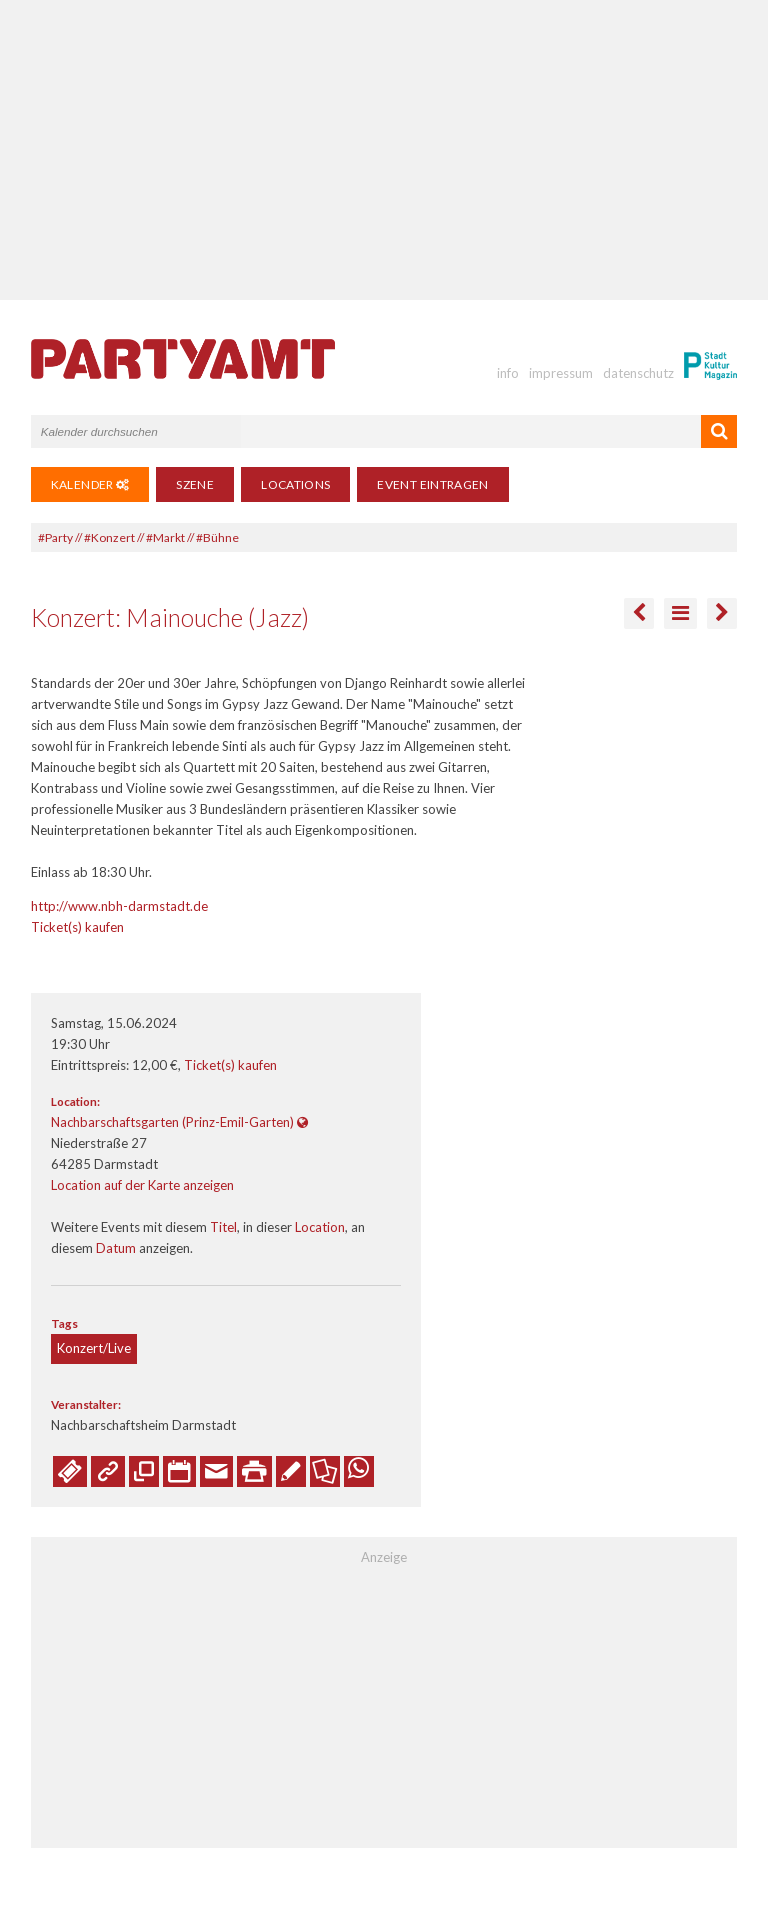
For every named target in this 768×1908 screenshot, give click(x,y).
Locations (295, 484)
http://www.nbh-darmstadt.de (119, 906)
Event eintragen (432, 484)
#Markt (165, 537)
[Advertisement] (384, 150)
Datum (116, 1248)
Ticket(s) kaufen (77, 927)
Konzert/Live (94, 1348)
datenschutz (638, 373)
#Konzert (109, 537)
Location (320, 1227)
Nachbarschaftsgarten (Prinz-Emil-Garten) (172, 1122)
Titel (223, 1227)
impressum (561, 373)
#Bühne (217, 537)
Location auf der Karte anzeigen (142, 1185)
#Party (55, 537)
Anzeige (384, 1557)
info (508, 373)
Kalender (90, 484)
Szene (195, 484)
